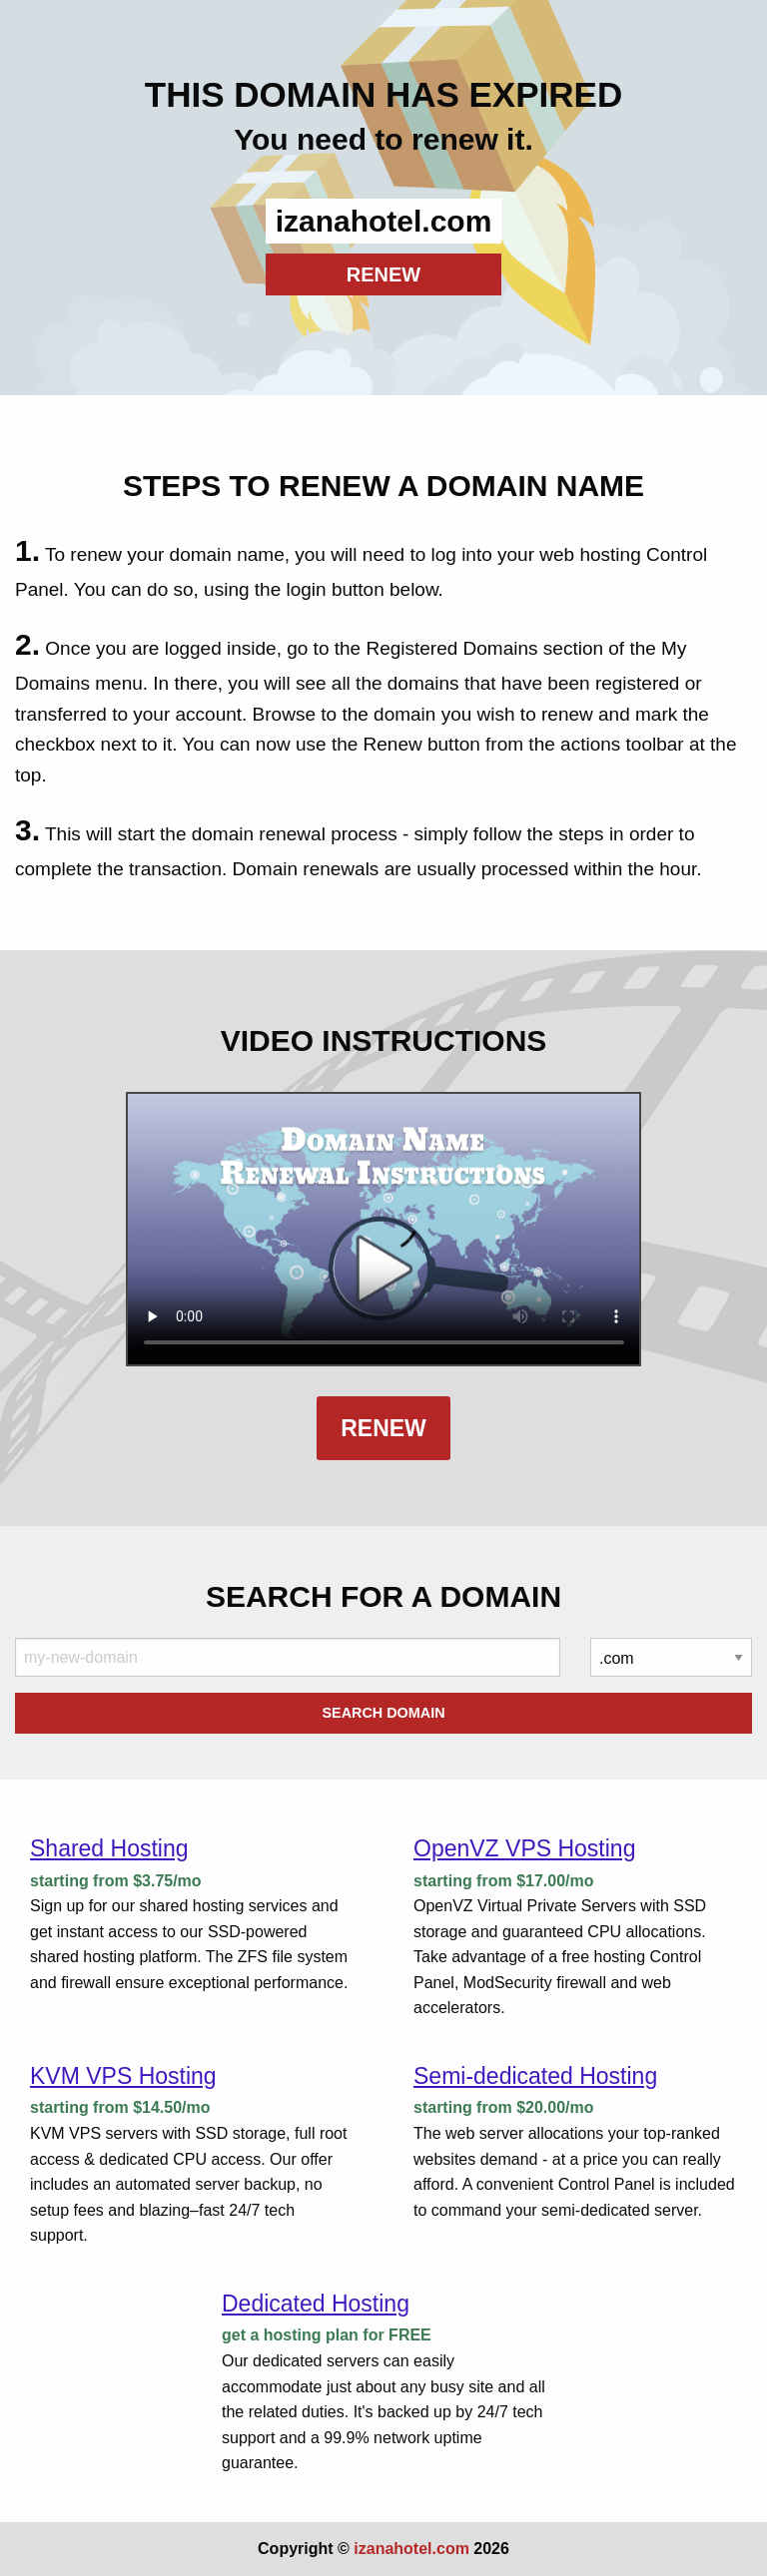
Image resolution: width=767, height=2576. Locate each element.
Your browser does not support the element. (384, 1229)
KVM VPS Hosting (123, 2076)
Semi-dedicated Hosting (535, 2076)
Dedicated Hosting (315, 2304)
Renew (383, 1428)
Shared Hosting (109, 1848)
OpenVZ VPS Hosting (524, 1848)
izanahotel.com (411, 2548)
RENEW (383, 274)
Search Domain (383, 1713)
